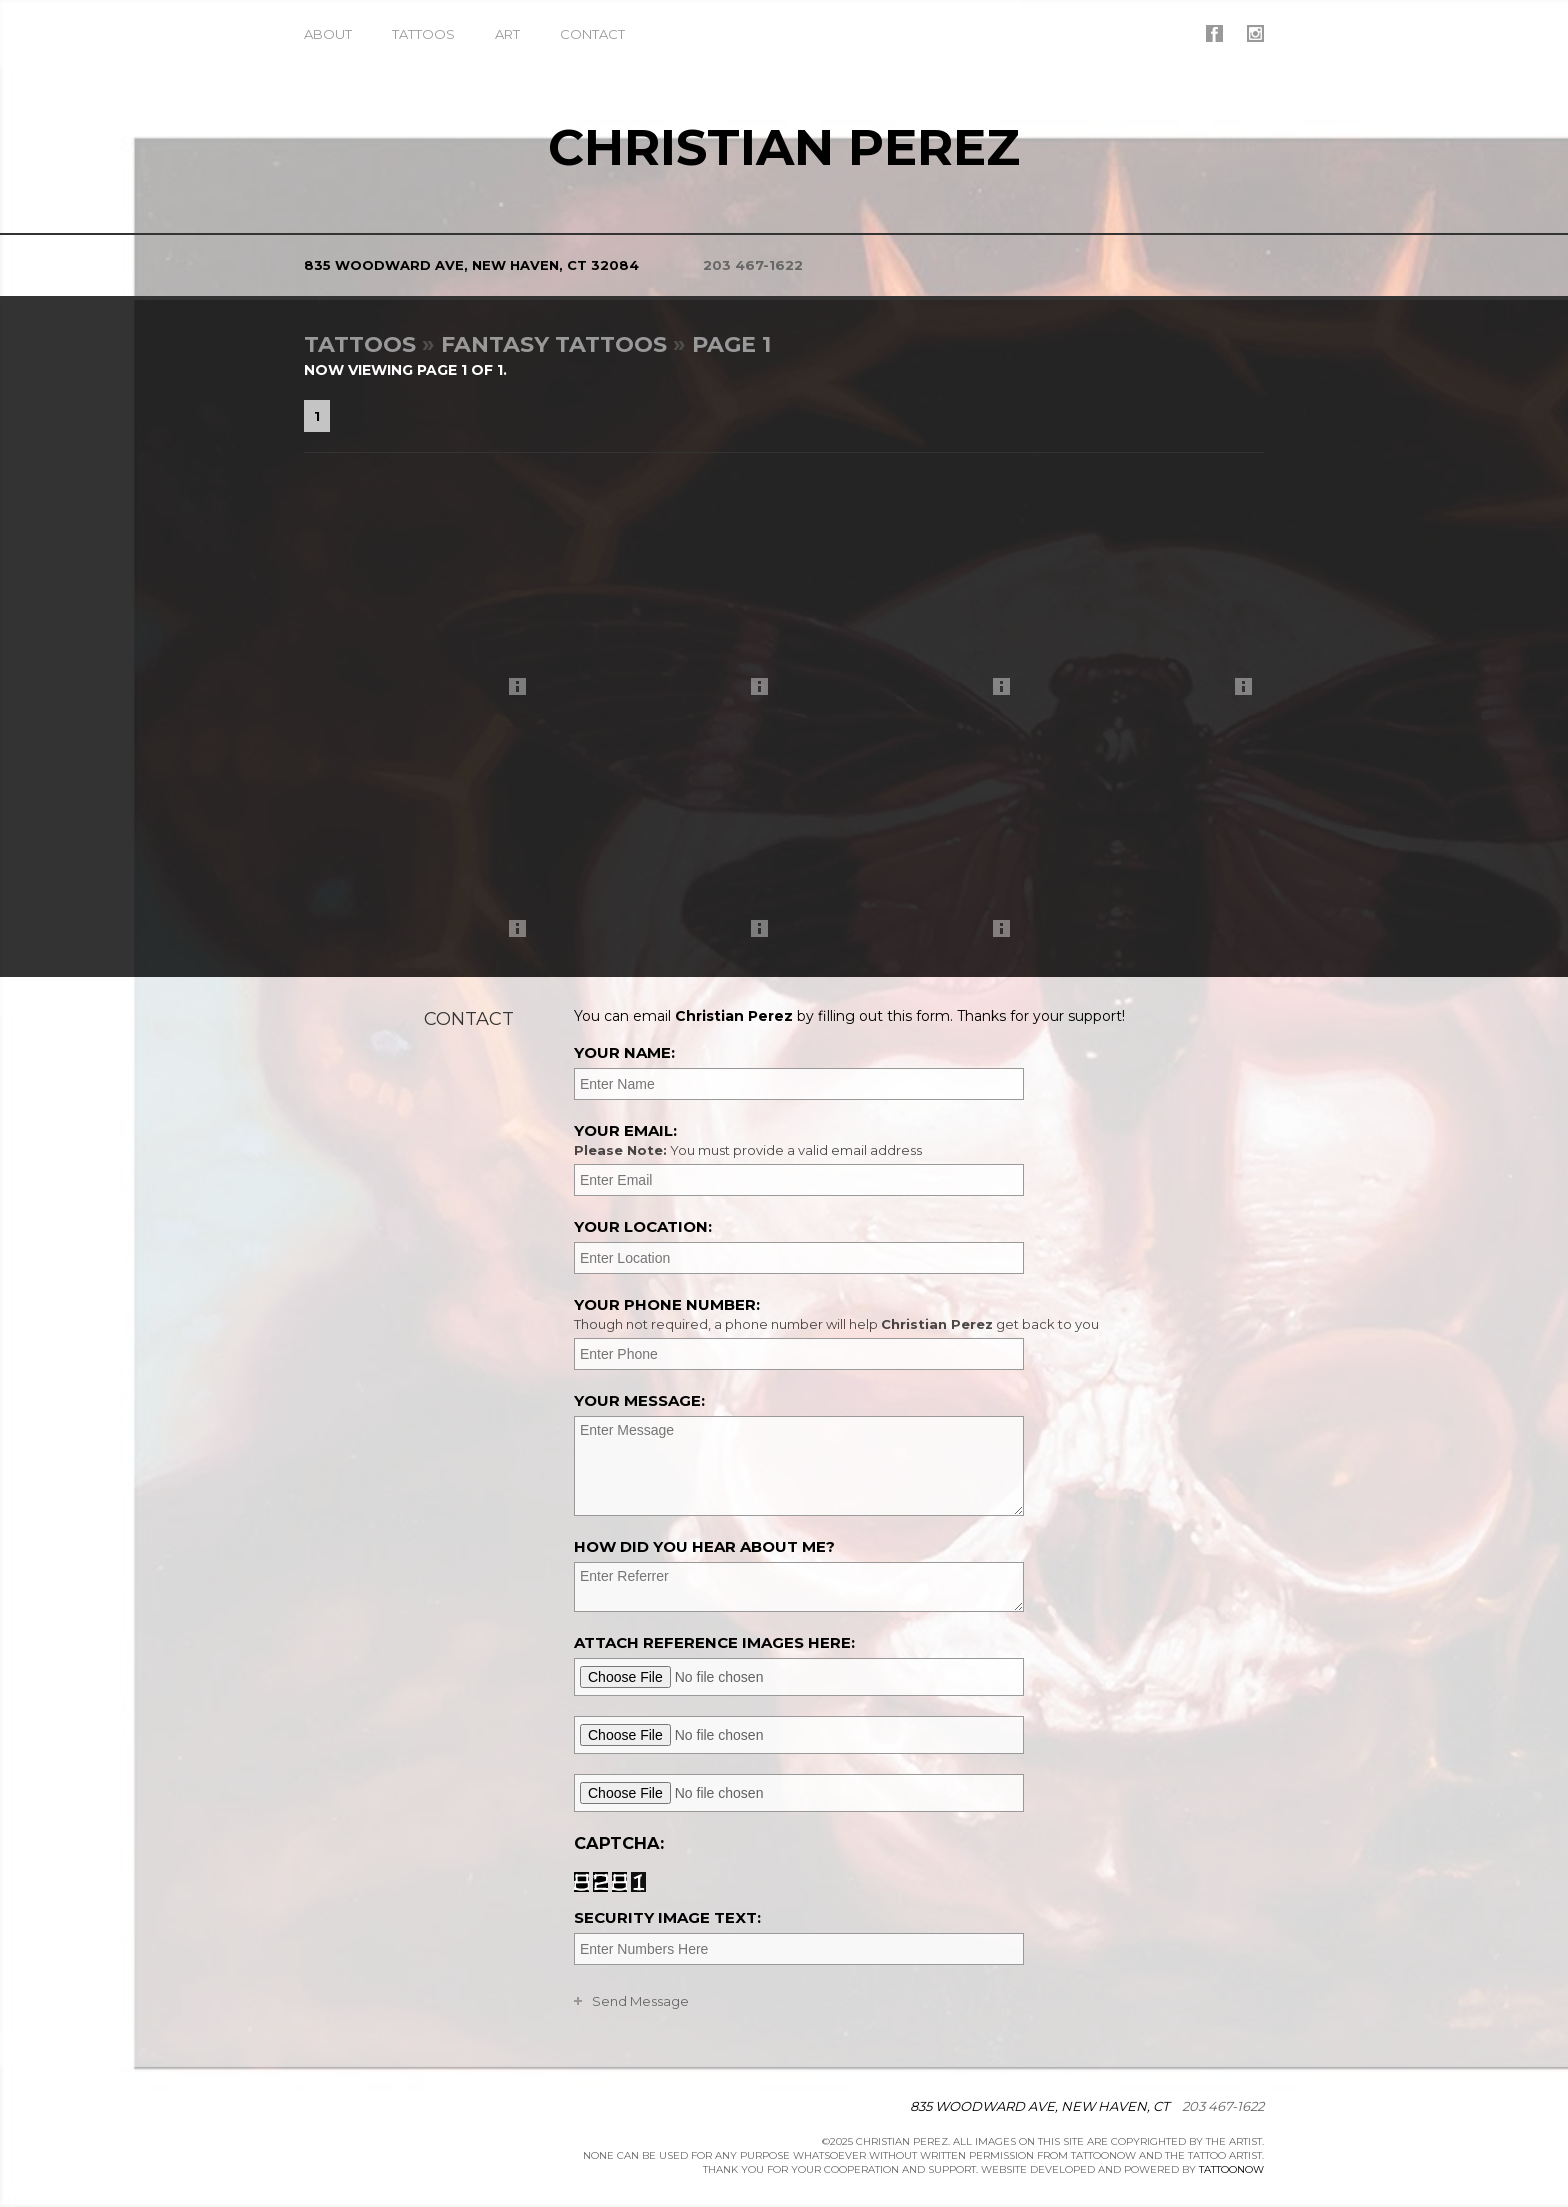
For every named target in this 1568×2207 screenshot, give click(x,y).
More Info (522, 691)
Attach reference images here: (714, 1642)
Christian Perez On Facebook (1214, 33)
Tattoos (423, 34)
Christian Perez (784, 147)
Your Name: (624, 1052)
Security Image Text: (667, 1917)
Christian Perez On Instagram (1255, 33)
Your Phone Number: (916, 1314)
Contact (592, 34)
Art (507, 34)
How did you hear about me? (704, 1546)
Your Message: (639, 1400)
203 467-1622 (753, 265)
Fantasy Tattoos (554, 344)
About (328, 34)
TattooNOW (1231, 2169)
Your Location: (643, 1226)
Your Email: (916, 1140)
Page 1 (731, 344)
